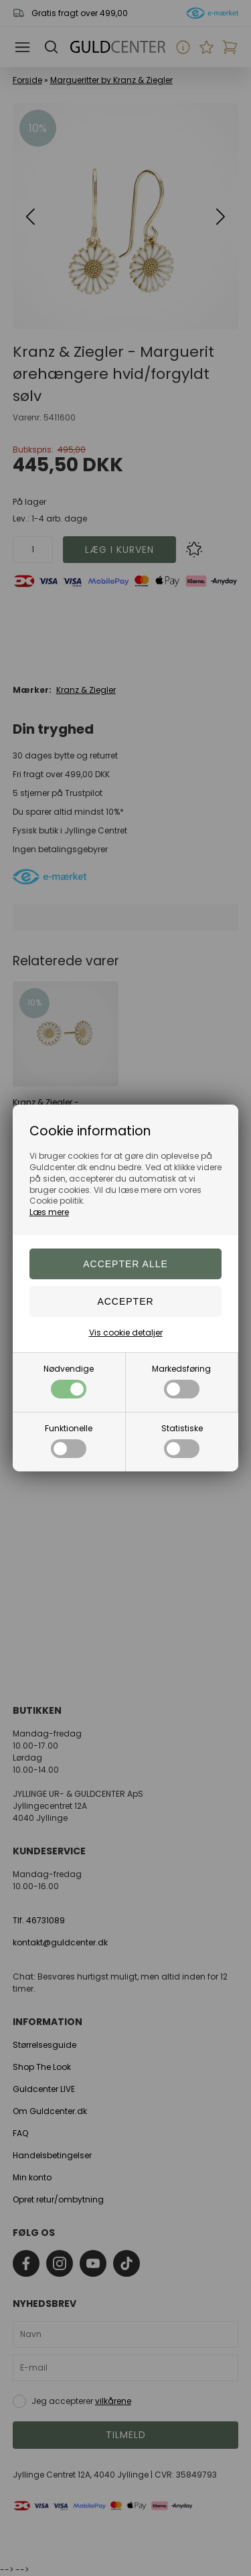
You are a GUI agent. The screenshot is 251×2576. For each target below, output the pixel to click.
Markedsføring (181, 1380)
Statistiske (182, 1440)
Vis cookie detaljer (126, 1332)
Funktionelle (68, 1440)
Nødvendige (69, 1380)
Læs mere (49, 1212)
